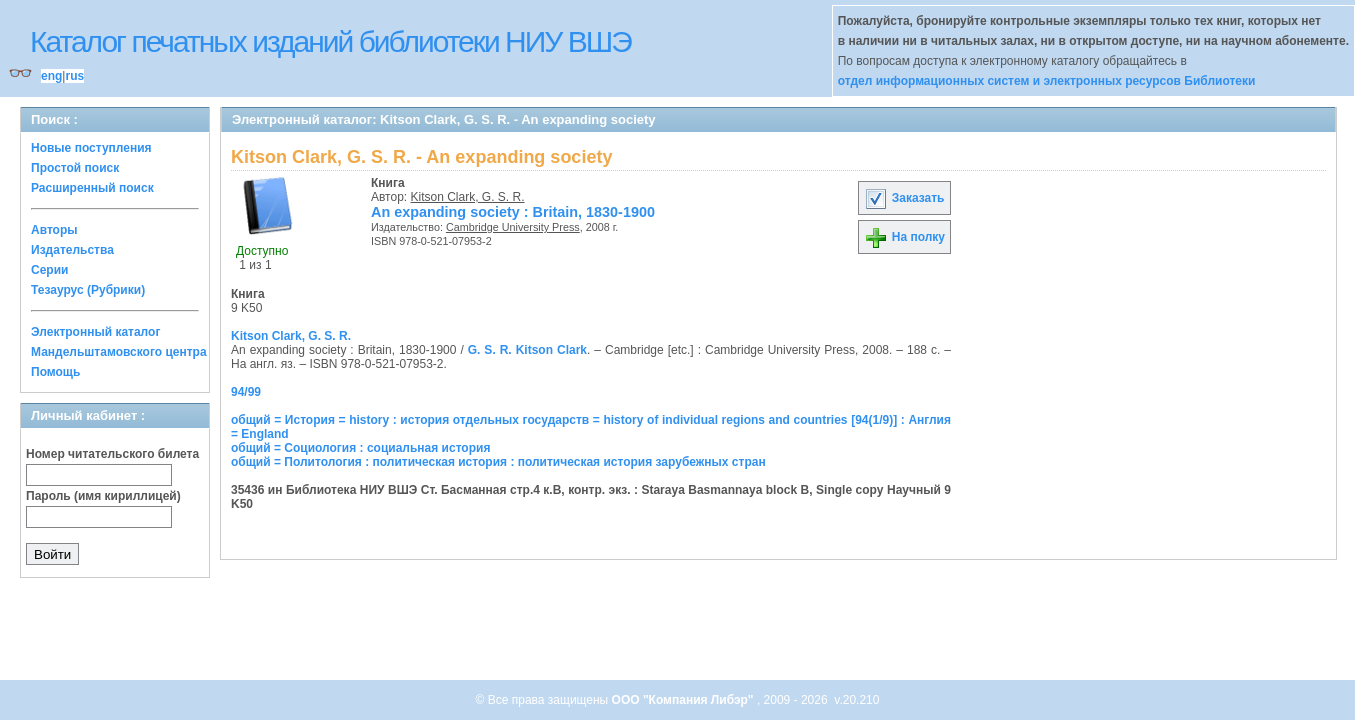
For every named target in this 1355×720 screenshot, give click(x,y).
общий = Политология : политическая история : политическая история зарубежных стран (498, 462)
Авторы (54, 230)
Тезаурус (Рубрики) (88, 290)
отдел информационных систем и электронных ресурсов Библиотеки (1047, 81)
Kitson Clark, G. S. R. (468, 197)
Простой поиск (75, 168)
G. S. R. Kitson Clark (527, 350)
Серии (49, 270)
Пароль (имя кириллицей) (103, 496)
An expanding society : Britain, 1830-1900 (513, 212)
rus (74, 76)
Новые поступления (91, 148)
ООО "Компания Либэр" (684, 700)
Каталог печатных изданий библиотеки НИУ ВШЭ (330, 41)
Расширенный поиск (92, 188)
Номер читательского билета (112, 454)
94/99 (246, 392)
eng (51, 76)
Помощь (55, 372)
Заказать (904, 198)
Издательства (72, 250)
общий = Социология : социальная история (360, 448)
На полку (904, 237)
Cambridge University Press (513, 227)
